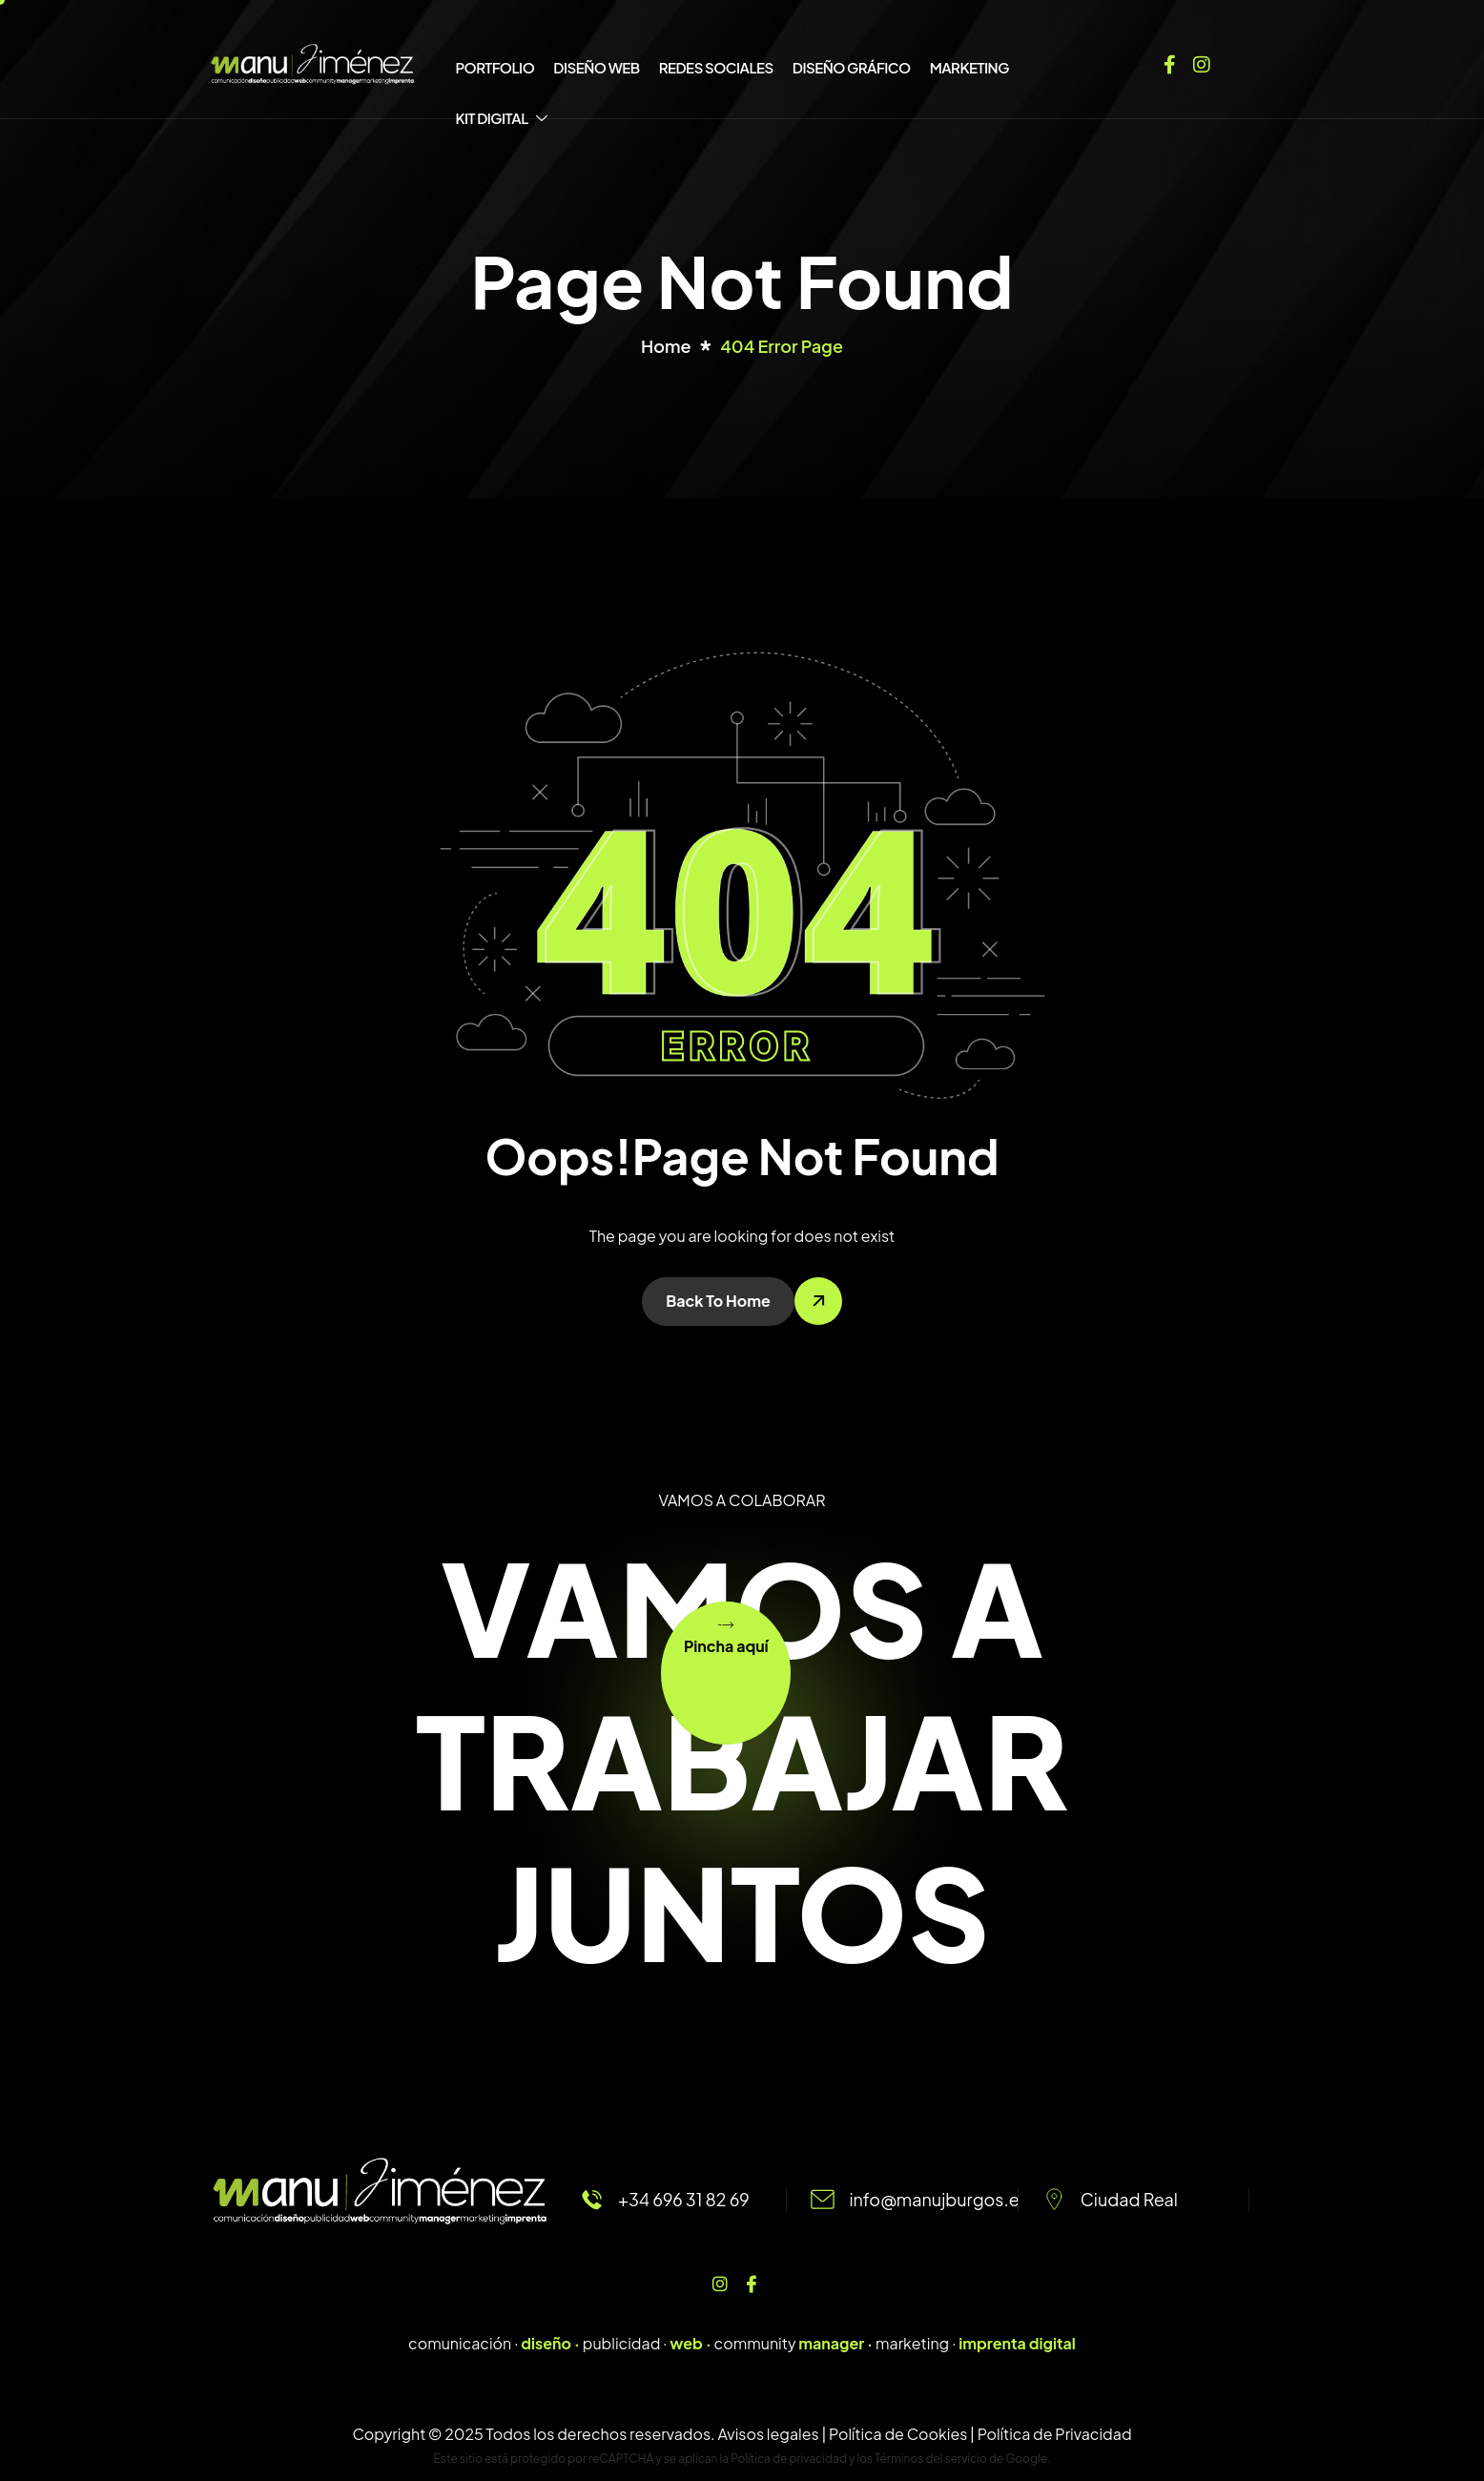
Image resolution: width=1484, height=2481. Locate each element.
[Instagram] (1201, 61)
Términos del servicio (931, 2458)
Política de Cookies (898, 2434)
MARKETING (969, 67)
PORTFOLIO (494, 67)
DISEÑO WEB (596, 67)
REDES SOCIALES (716, 67)
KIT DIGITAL (503, 118)
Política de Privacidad (1055, 2434)
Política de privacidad (789, 2458)
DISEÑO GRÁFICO (852, 67)
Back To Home (718, 1301)
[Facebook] (1170, 61)
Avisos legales (767, 2434)
